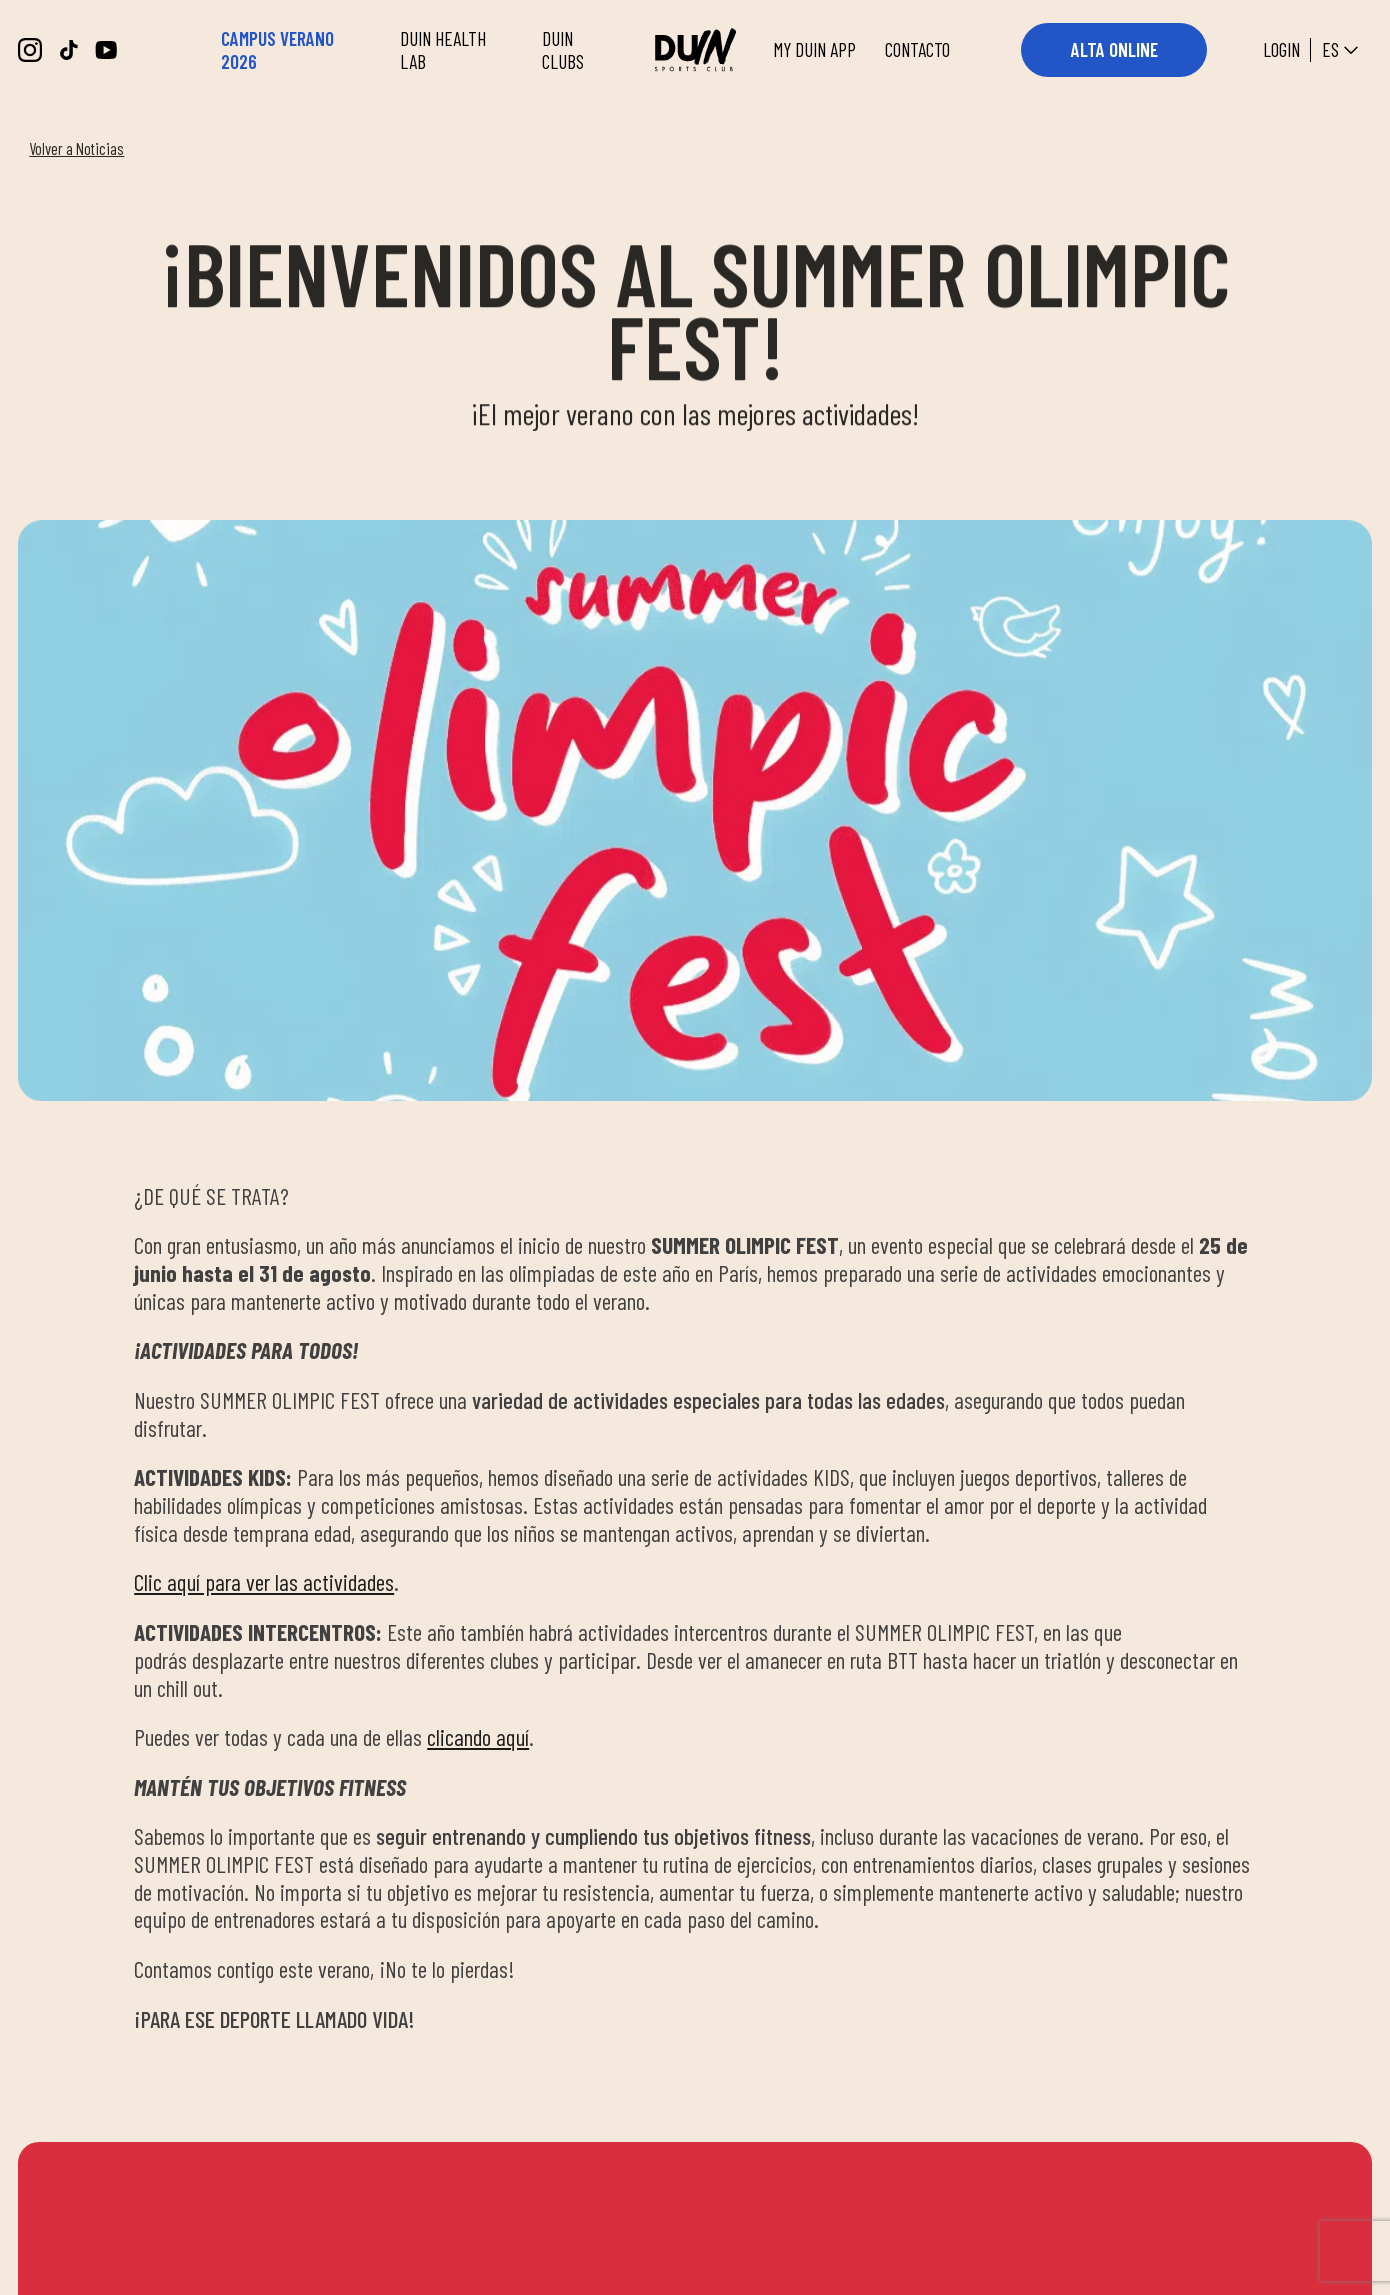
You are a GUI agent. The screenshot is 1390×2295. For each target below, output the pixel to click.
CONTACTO (917, 49)
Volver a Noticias (76, 148)
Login (1281, 49)
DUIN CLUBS (563, 50)
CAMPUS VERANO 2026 (277, 50)
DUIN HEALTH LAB (443, 50)
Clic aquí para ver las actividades (264, 1582)
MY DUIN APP (814, 49)
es (1342, 50)
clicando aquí (478, 1737)
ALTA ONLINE (1114, 49)
